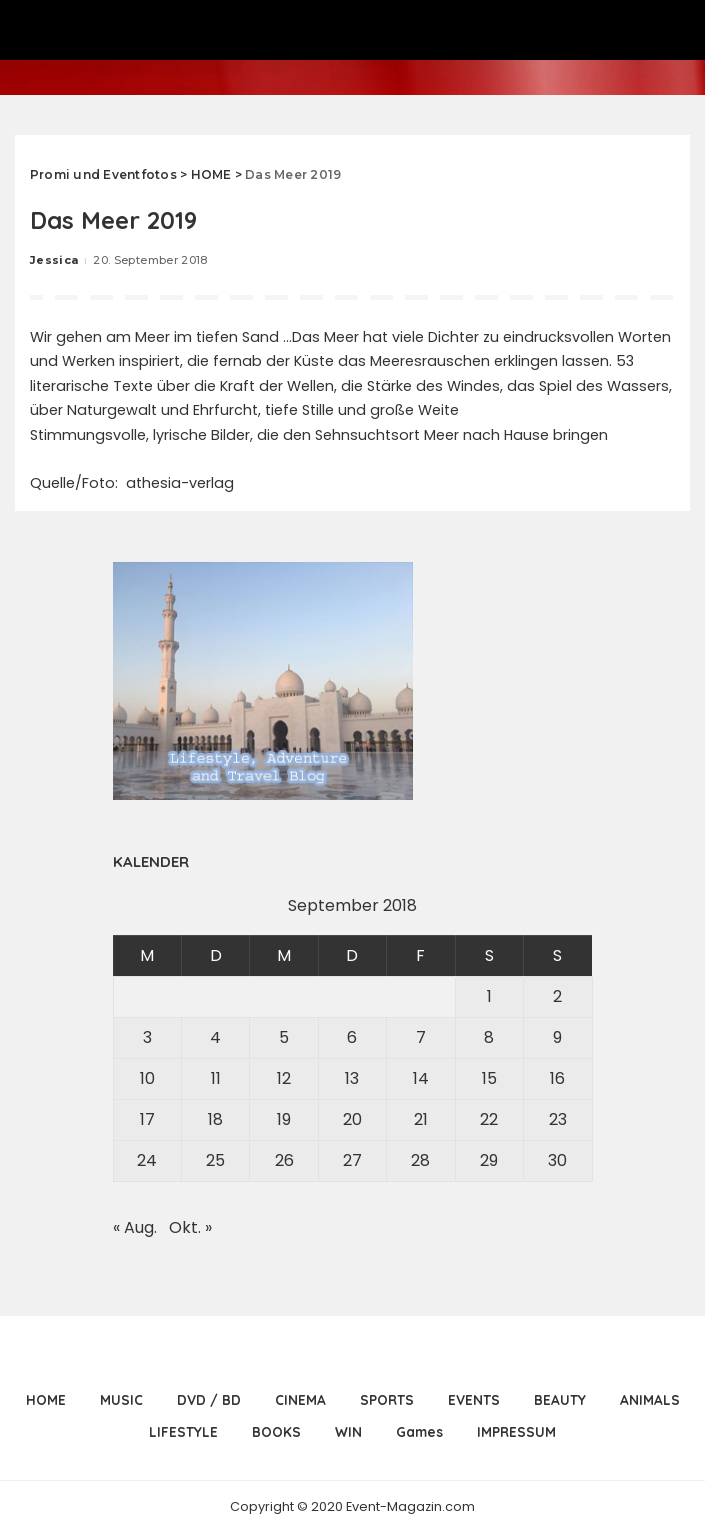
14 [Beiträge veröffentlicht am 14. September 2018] (421, 1078)
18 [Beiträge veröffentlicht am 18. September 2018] (215, 1119)
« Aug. (135, 1227)
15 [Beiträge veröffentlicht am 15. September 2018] (489, 1078)
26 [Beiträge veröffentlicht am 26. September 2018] (284, 1160)
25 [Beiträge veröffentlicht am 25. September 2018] (215, 1160)
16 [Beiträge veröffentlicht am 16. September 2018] (557, 1078)
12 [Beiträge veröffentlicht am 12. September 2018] (284, 1078)
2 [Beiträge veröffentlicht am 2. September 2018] (557, 996)
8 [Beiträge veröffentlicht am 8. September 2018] (489, 1037)
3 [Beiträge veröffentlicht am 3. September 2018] (147, 1037)
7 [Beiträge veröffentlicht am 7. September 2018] (421, 1037)
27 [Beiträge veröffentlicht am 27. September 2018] (352, 1160)
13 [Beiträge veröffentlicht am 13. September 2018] (352, 1078)
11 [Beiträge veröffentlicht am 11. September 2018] (216, 1078)
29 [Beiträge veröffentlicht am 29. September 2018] (489, 1160)
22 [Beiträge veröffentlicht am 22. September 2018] (489, 1119)
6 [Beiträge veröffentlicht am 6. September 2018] (352, 1037)
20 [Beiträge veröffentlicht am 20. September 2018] (352, 1119)
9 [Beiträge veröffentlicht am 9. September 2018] (557, 1037)
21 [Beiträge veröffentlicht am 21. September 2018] (421, 1119)
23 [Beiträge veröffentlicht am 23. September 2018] (558, 1119)
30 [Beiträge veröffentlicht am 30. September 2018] (557, 1160)
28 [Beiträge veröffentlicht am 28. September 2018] (420, 1160)
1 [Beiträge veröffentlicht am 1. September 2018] (489, 996)
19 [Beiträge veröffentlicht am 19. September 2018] (284, 1119)
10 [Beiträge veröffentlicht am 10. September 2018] (147, 1078)
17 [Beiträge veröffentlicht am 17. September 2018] (147, 1119)
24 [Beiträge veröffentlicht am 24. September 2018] (147, 1160)
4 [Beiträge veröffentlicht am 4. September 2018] (215, 1037)
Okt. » (190, 1227)
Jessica (54, 260)
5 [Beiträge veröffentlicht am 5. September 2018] (284, 1037)
